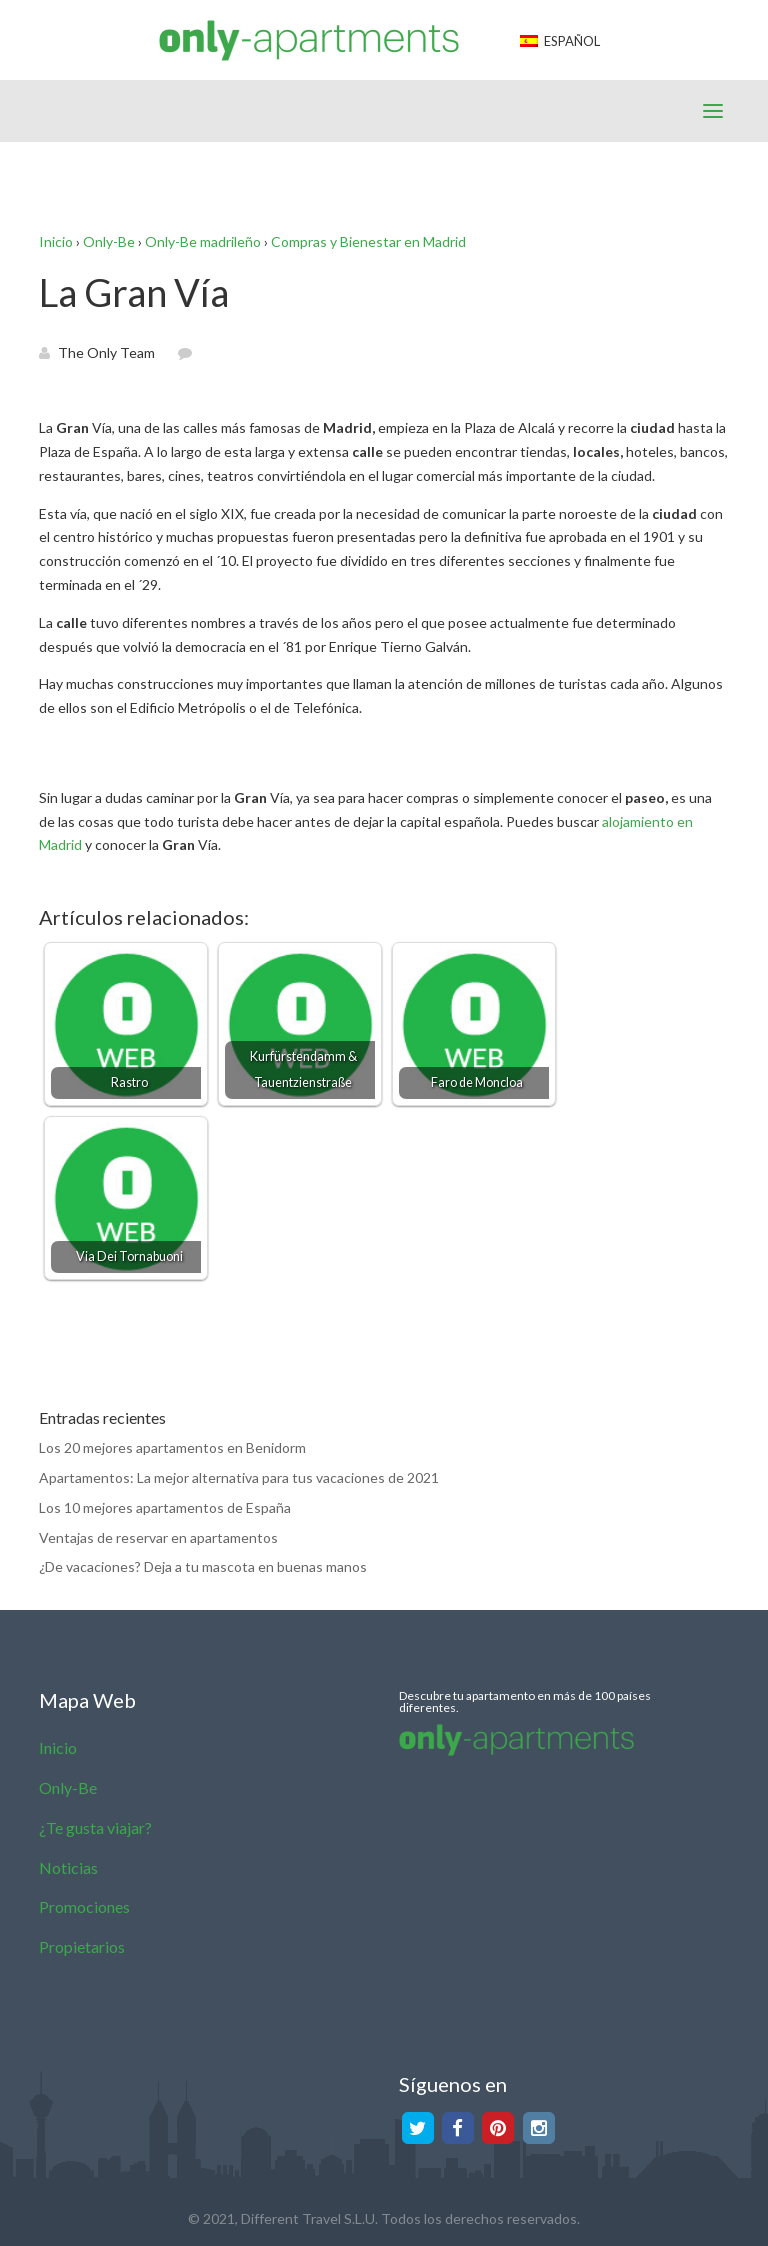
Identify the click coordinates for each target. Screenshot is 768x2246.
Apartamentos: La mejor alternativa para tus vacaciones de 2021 (239, 1477)
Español (560, 41)
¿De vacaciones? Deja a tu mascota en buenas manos (203, 1566)
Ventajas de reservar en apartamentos (158, 1537)
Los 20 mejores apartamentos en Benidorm (172, 1447)
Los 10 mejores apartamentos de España (165, 1507)
